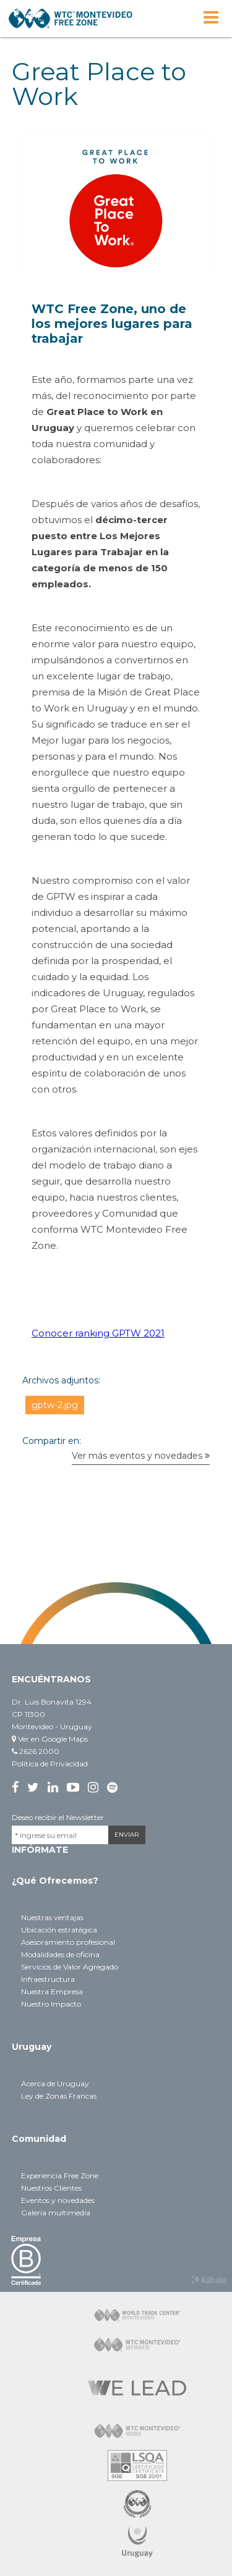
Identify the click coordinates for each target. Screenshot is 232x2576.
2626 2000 (35, 1751)
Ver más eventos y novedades (141, 1455)
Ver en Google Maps (50, 1738)
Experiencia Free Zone (59, 2175)
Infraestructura (48, 1979)
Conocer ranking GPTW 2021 (98, 1333)
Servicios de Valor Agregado (69, 1966)
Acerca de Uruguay (55, 2083)
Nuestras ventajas (52, 1917)
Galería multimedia (55, 2212)
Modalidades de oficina (60, 1954)
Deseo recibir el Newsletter (58, 1817)
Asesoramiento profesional (68, 1942)
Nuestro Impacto (51, 2003)
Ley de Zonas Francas (59, 2095)
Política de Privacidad (50, 1763)
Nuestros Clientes (51, 2187)
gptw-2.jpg (55, 1405)
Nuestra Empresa (52, 1991)
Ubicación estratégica (59, 1929)
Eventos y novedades (58, 2200)
